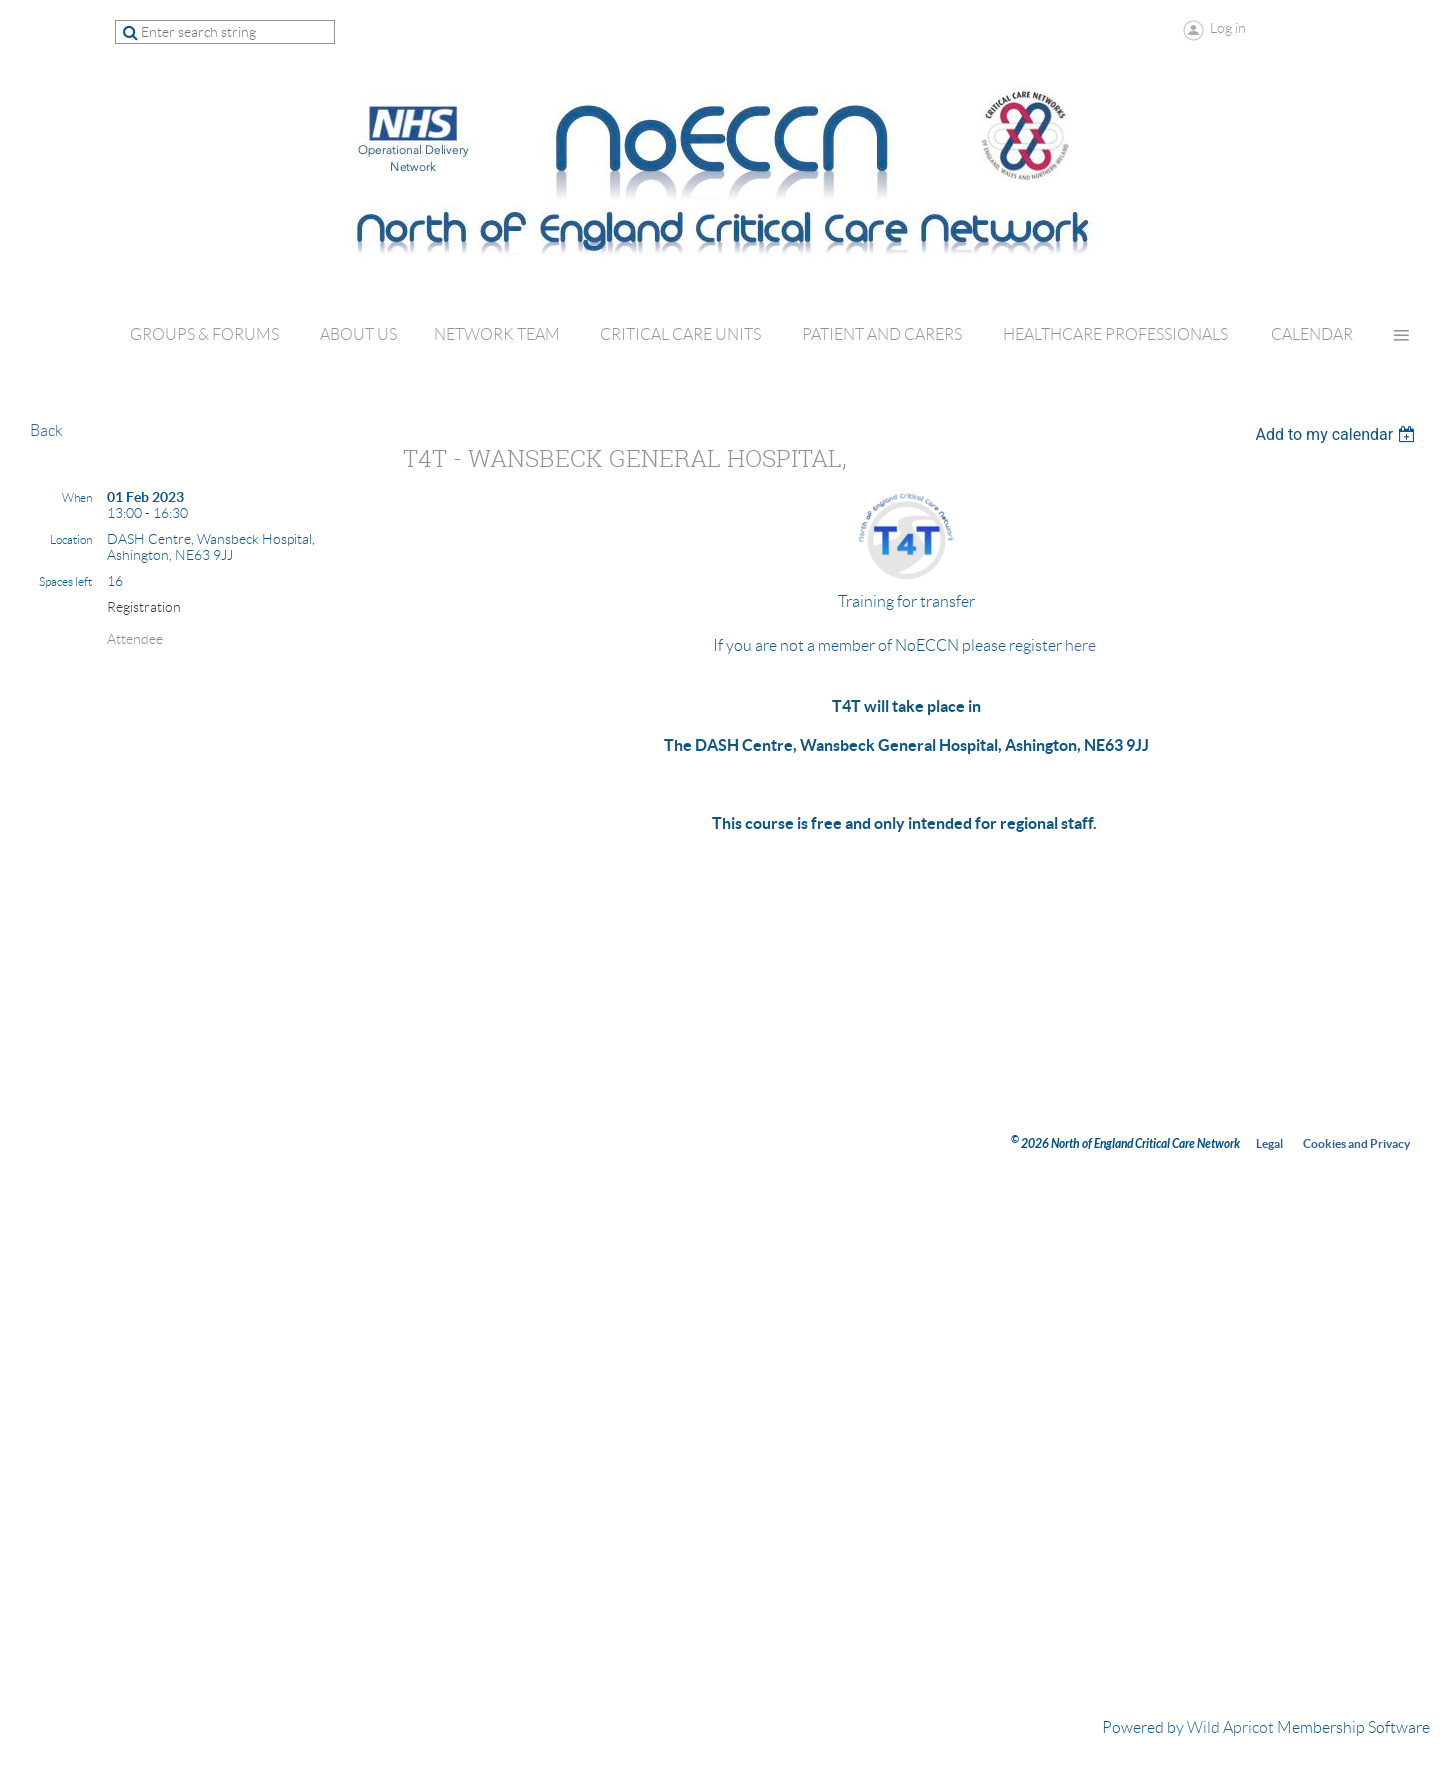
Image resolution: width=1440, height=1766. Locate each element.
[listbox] (1337, 434)
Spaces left (65, 581)
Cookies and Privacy (1356, 1143)
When (77, 497)
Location (71, 539)
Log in (1228, 28)
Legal (1269, 1143)
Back (46, 430)
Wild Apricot (1230, 1727)
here (1080, 645)
